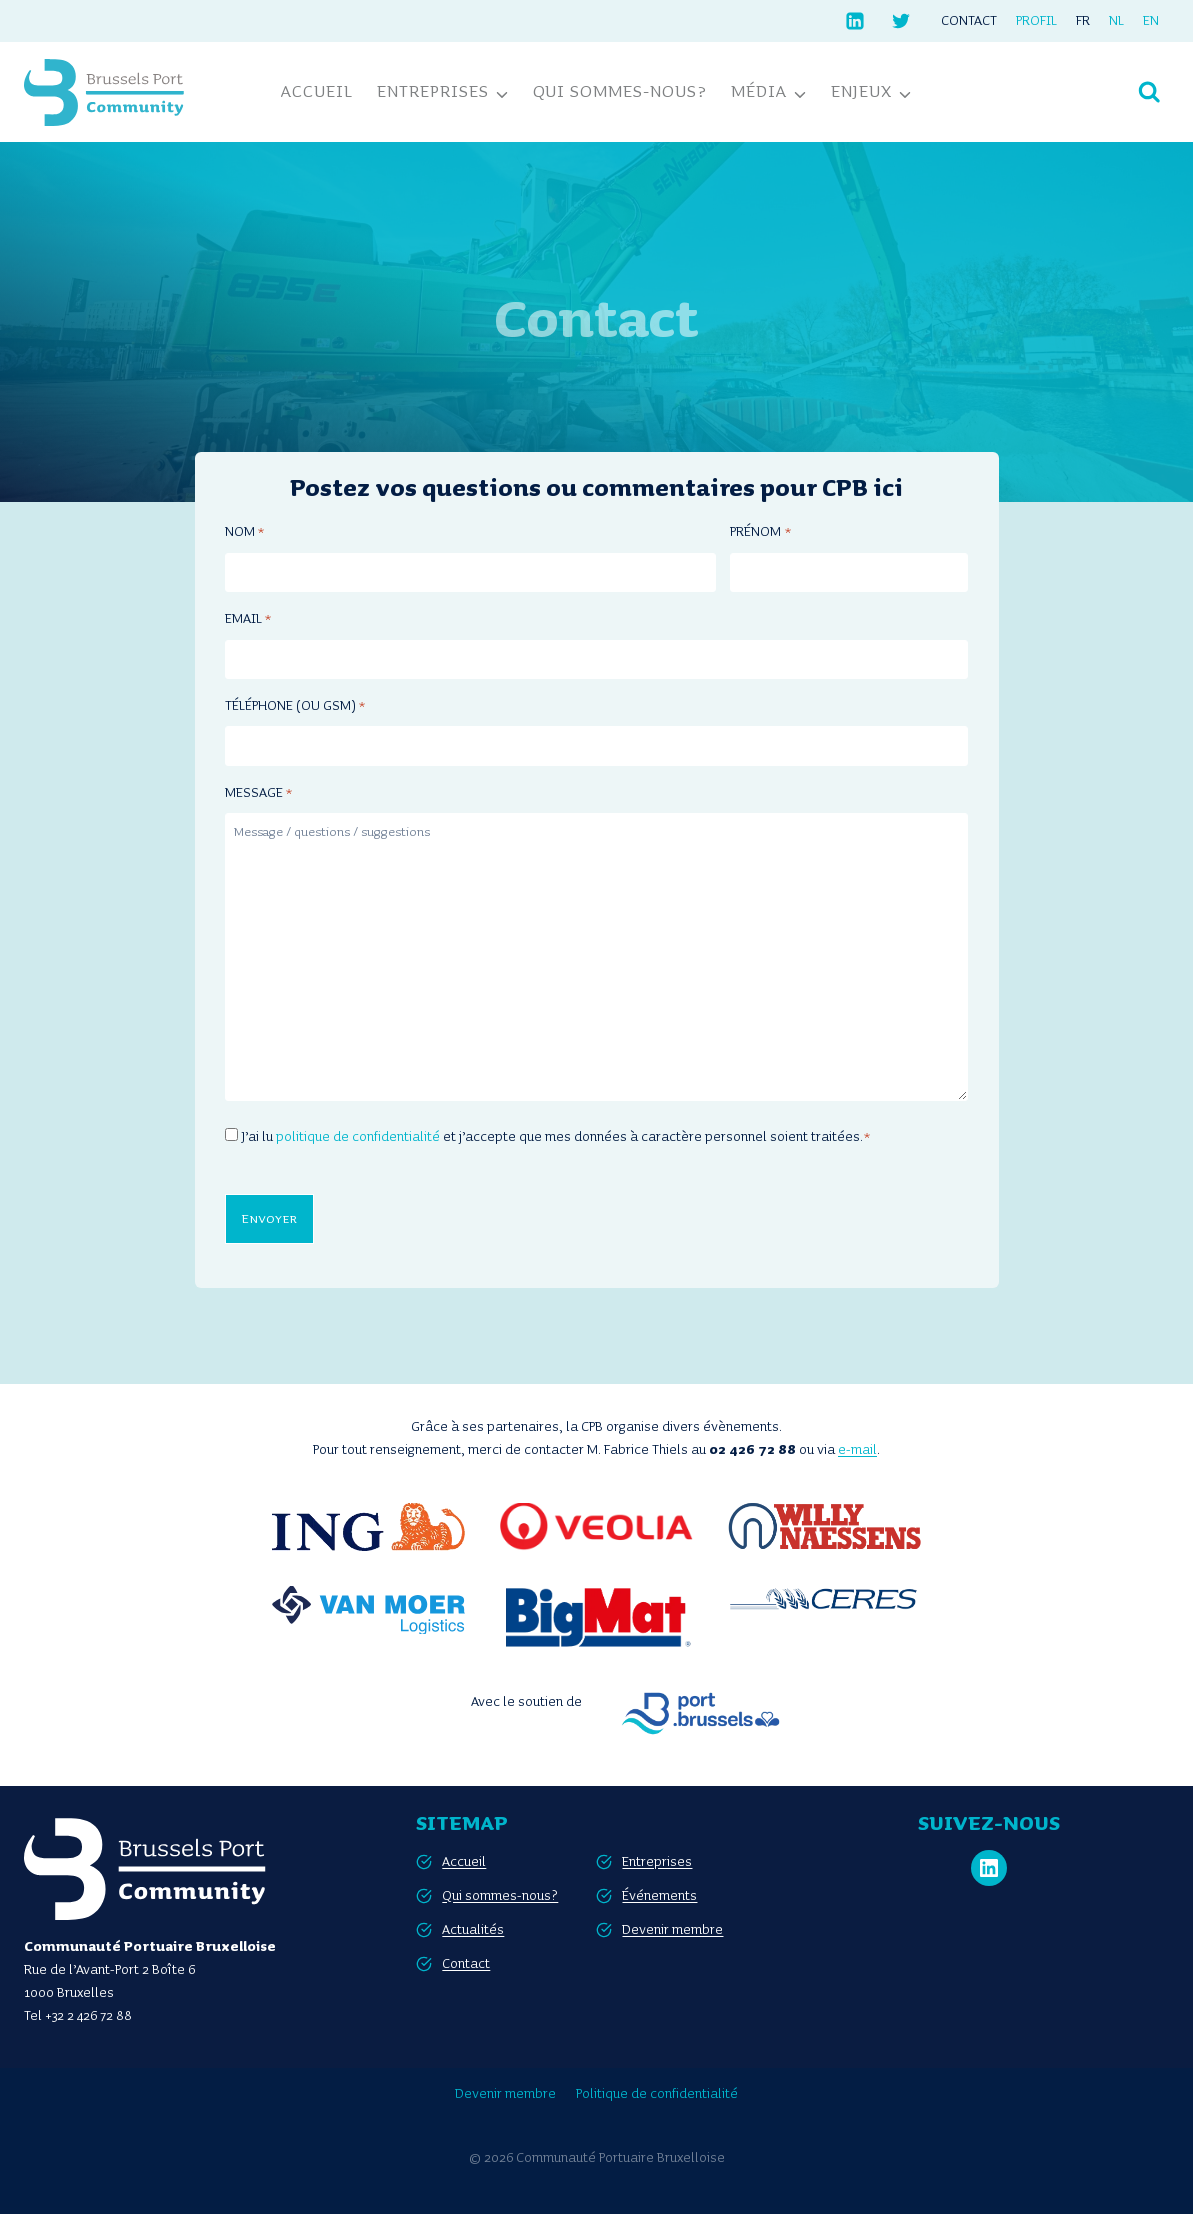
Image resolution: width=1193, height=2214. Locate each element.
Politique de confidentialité (657, 2092)
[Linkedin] (855, 21)
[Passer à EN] (1151, 21)
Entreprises (657, 1859)
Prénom (760, 533)
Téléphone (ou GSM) (295, 707)
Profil (1036, 21)
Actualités (473, 1927)
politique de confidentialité (358, 1137)
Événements (659, 1893)
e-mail (857, 1448)
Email (248, 620)
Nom (244, 533)
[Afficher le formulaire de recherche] (1149, 92)
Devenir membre (672, 1927)
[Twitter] (901, 21)
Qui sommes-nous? (620, 92)
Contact (969, 21)
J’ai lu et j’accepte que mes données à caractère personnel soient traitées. (556, 1137)
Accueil (317, 92)
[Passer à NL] (1117, 21)
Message (258, 794)
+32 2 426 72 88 (88, 2014)
